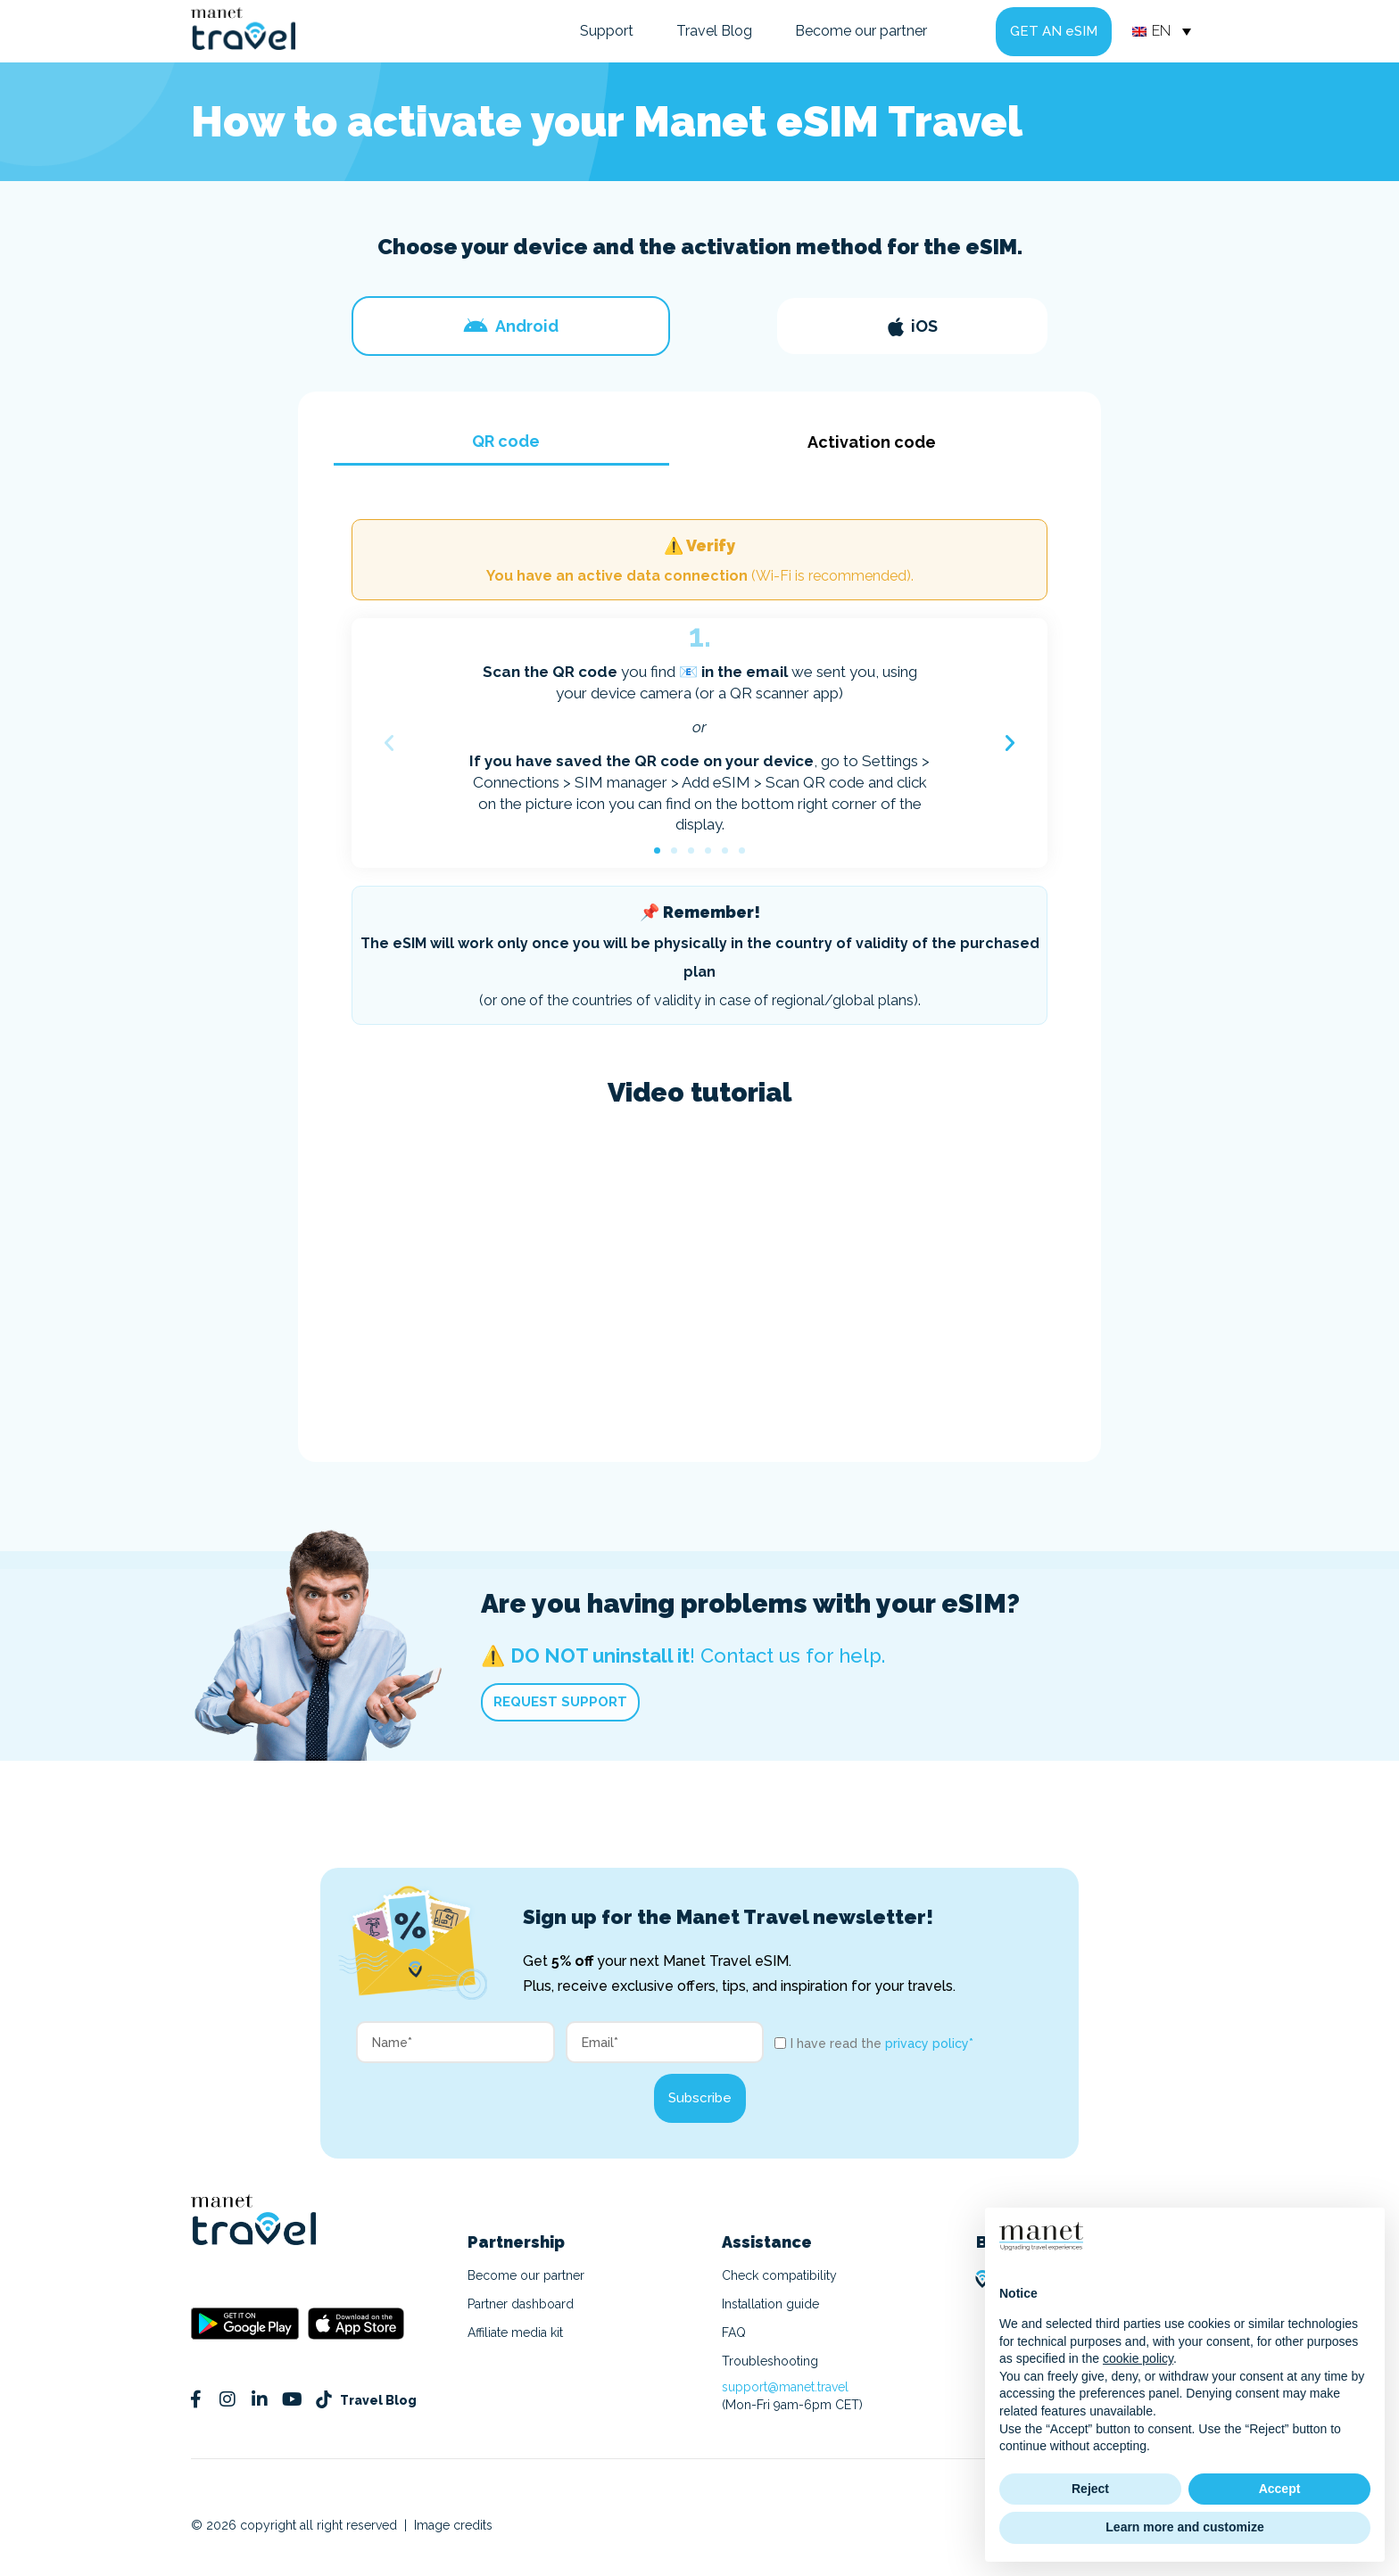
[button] (389, 743)
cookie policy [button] (1138, 2358)
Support (606, 30)
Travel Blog (714, 30)
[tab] (511, 326)
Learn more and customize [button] (1184, 2527)
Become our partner (861, 30)
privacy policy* (929, 2043)
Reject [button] (1090, 2488)
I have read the (882, 2043)
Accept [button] (1280, 2488)
